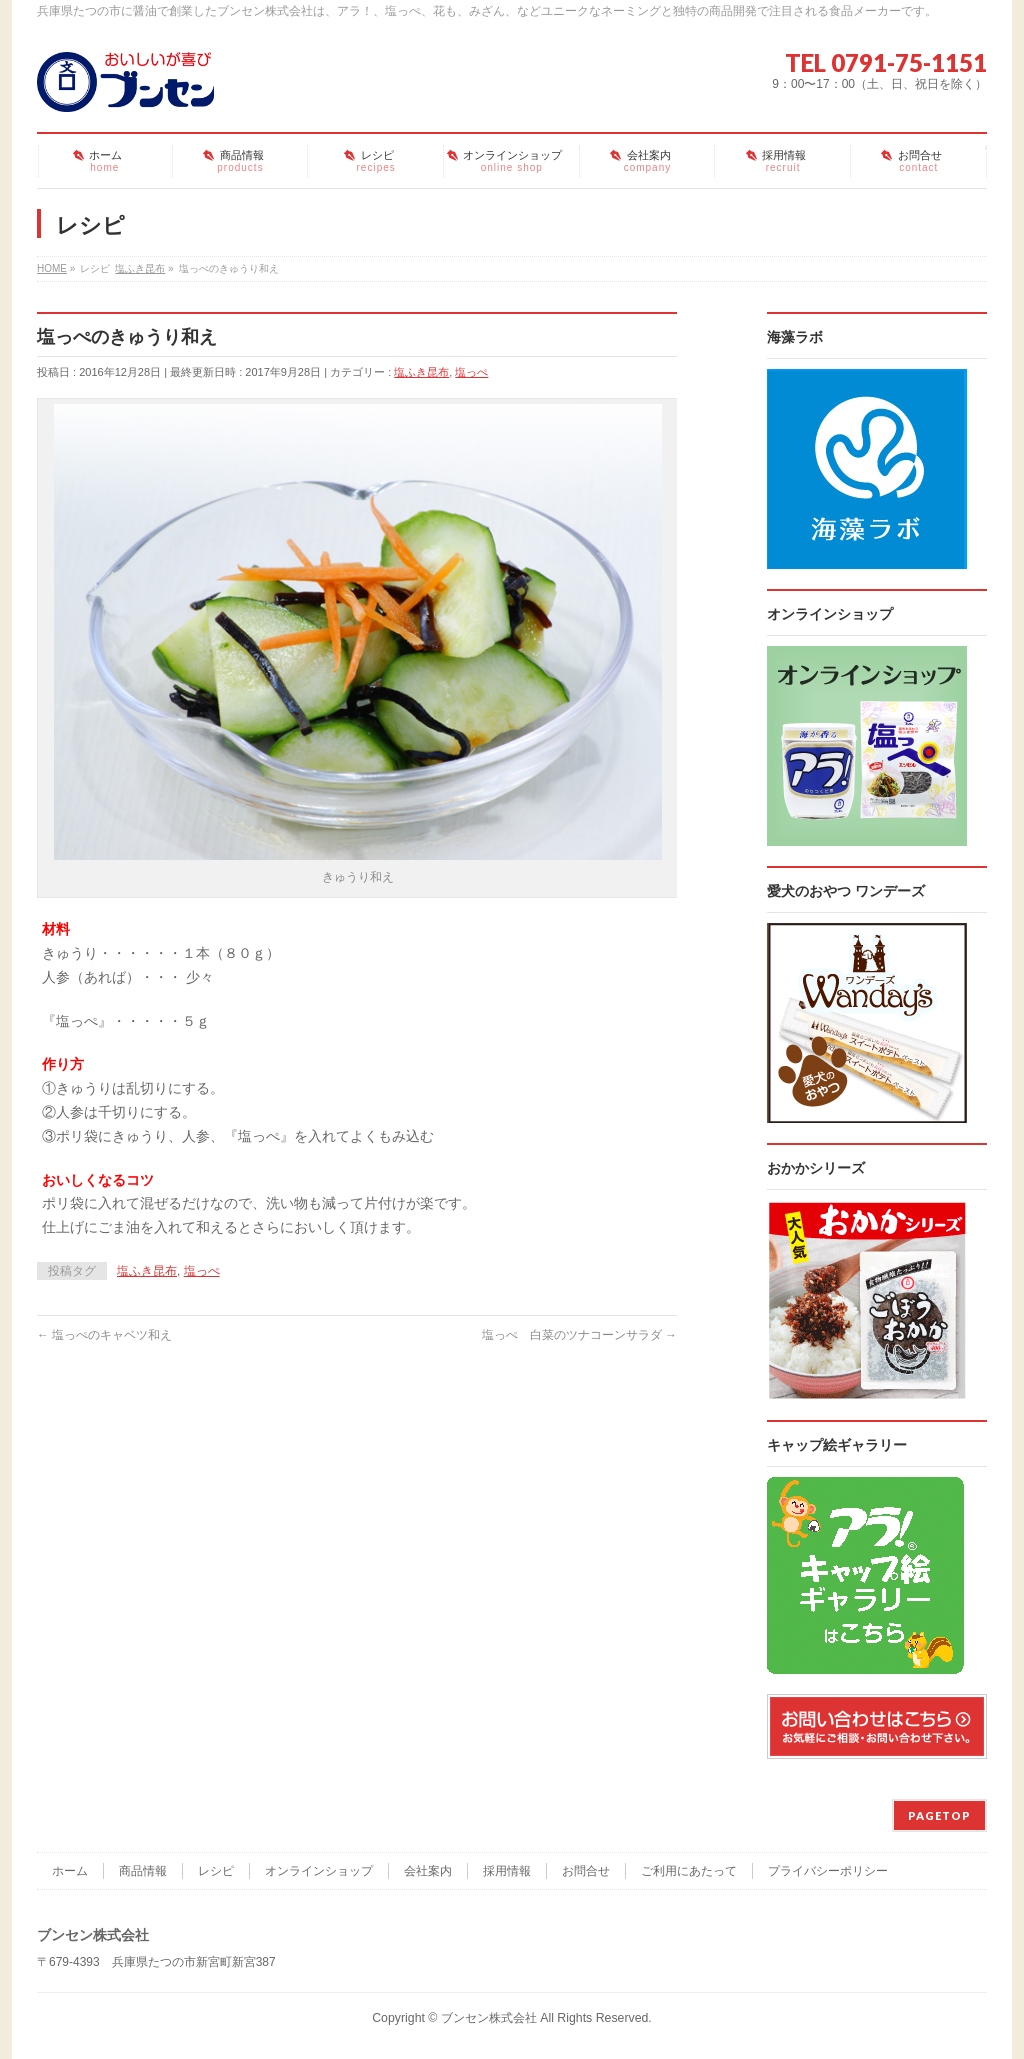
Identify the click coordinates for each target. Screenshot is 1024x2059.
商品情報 (143, 1871)
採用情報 (507, 1871)
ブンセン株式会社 (489, 2018)
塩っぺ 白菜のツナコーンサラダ (579, 1335)
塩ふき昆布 (421, 372)
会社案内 (428, 1871)
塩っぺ (471, 372)
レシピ (216, 1871)
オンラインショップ (319, 1871)
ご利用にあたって (689, 1871)
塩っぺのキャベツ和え (104, 1335)
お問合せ (586, 1871)
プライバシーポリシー (828, 1871)
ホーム (70, 1871)
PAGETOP (939, 1815)
